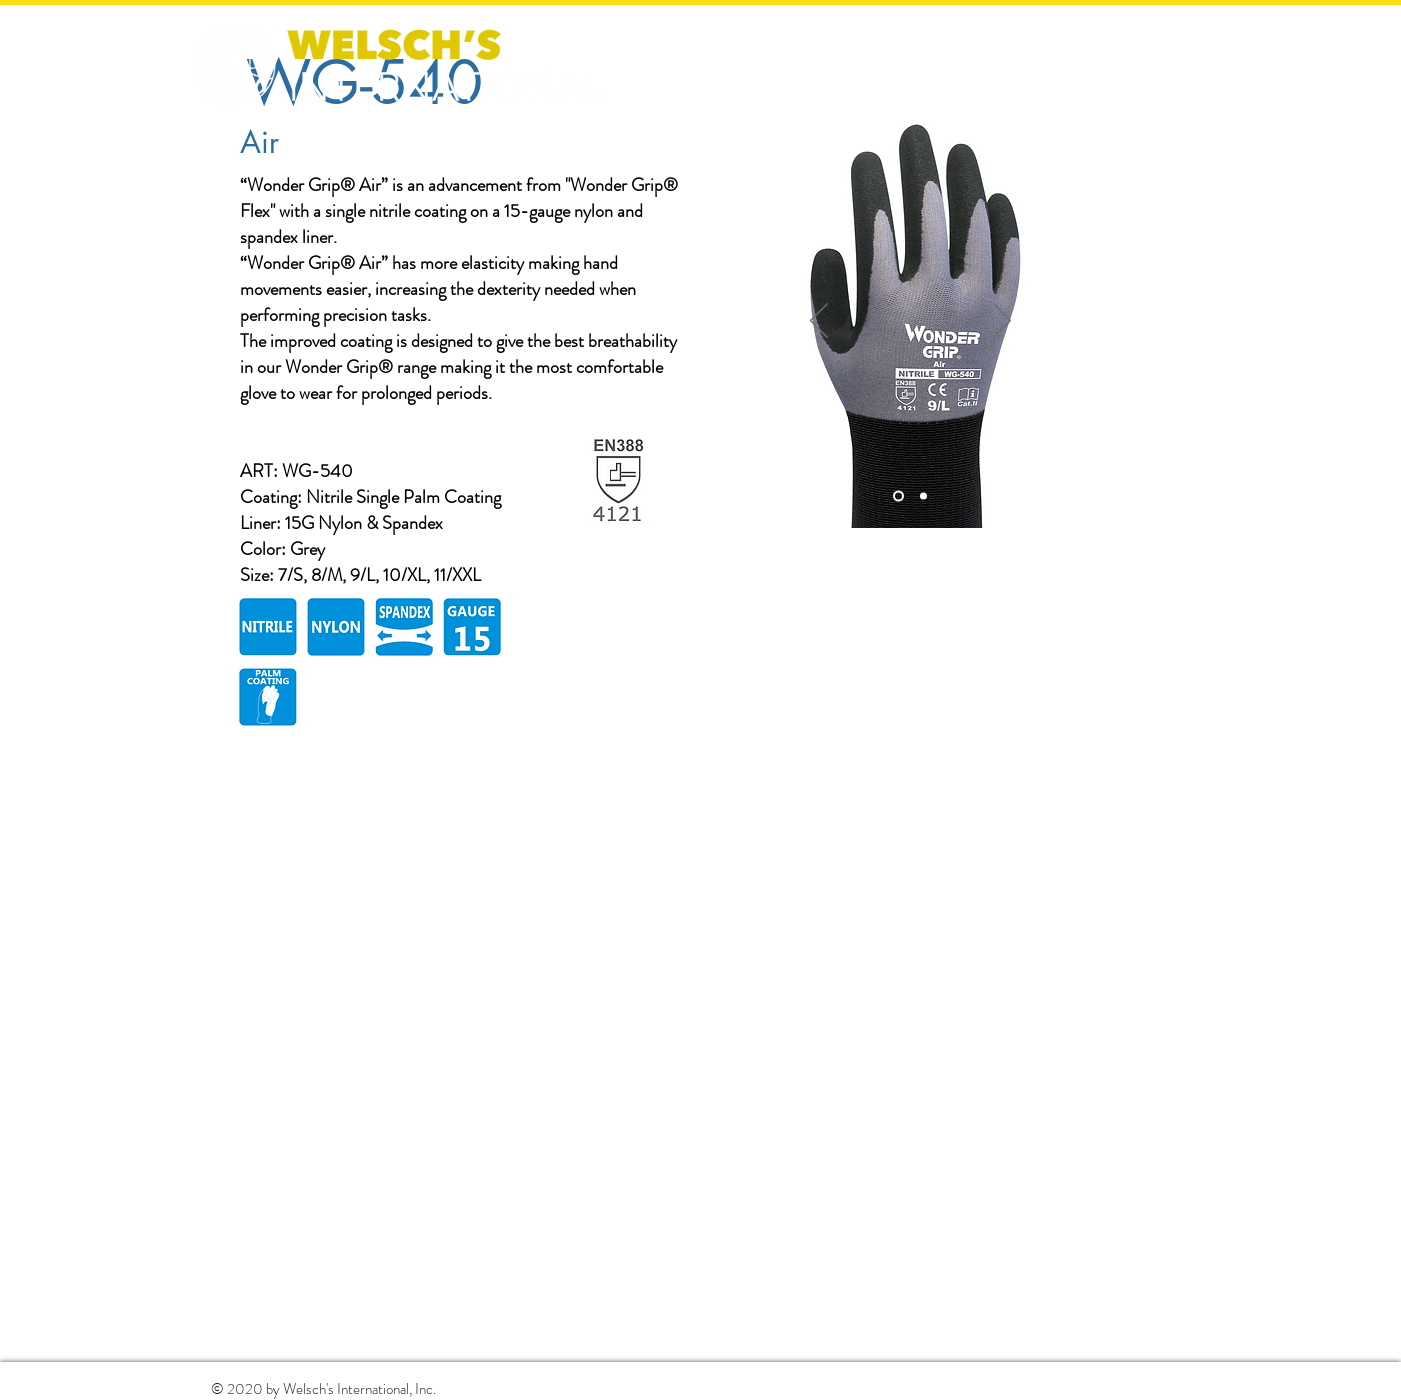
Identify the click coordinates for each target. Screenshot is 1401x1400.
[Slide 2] (923, 496)
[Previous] (819, 322)
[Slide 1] (898, 496)
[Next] (1002, 322)
